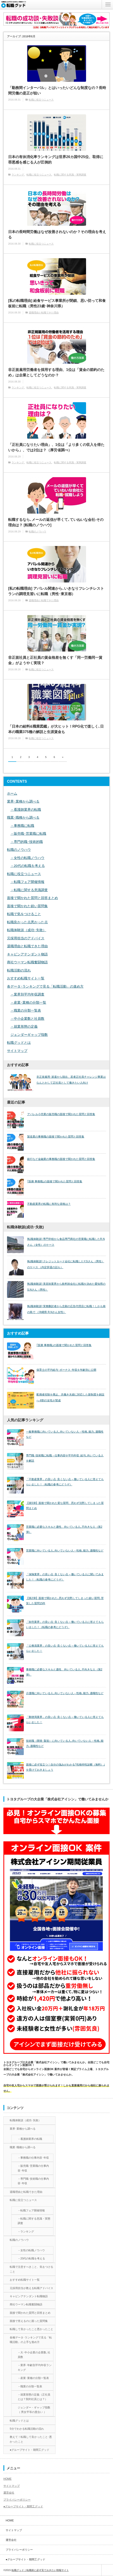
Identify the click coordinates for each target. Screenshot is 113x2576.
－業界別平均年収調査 (27, 994)
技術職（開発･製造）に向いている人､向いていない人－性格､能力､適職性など (64, 1743)
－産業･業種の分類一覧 (28, 1002)
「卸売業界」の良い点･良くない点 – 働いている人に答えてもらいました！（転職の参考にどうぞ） (65, 1624)
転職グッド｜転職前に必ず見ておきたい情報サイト (40, 2570)
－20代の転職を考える (27, 866)
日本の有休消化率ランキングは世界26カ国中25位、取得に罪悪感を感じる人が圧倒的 (55, 159)
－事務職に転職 (22, 825)
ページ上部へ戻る (107, 2570)
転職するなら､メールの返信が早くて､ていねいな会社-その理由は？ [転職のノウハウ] (55, 522)
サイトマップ (17, 1051)
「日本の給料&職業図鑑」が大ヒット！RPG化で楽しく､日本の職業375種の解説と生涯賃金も (56, 729)
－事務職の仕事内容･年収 (33, 2157)
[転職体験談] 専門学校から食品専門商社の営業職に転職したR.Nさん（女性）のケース (66, 1241)
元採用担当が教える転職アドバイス (31, 2288)
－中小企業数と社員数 (27, 1018)
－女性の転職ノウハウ (27, 858)
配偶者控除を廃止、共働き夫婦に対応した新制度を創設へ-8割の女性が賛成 (70, 1397)
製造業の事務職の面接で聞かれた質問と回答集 (55, 1136)
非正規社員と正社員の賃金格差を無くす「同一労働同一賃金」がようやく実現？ (55, 660)
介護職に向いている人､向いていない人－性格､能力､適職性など (64, 1693)
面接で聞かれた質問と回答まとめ (32, 898)
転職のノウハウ (37, 531)
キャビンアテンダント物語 (27, 954)
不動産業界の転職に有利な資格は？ (49, 1203)
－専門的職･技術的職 (26, 842)
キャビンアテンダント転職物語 (29, 2296)
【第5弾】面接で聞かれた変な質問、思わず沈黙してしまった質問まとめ (65, 1505)
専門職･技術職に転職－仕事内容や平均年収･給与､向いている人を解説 (64, 1458)
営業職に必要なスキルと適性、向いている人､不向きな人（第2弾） (64, 1529)
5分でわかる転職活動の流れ (27, 2428)
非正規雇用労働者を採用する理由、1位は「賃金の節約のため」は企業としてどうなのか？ (56, 372)
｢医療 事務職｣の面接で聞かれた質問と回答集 (54, 1181)
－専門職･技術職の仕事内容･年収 (33, 2181)
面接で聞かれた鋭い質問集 (27, 906)
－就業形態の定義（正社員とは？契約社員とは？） (34, 2397)
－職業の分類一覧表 (25, 1010)
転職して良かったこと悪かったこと (31, 2329)
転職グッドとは (19, 1042)
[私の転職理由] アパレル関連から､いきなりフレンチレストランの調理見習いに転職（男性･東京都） (56, 591)
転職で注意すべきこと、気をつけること (31, 2269)
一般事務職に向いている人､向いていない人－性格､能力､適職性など (64, 1434)
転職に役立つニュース (41, 99)
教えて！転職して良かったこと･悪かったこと (31, 2439)
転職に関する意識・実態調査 (70, 174)
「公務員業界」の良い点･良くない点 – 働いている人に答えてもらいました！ (65, 1648)
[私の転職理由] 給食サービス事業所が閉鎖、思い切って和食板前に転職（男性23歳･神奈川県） (57, 303)
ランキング (18, 174)
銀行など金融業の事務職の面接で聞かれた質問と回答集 (61, 1159)
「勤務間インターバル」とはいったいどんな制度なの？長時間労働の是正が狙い (57, 90)
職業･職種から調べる (23, 817)
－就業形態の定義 (24, 1026)
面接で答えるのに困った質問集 (29, 2321)
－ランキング (26, 2231)
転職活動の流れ (19, 970)
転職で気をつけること (24, 914)
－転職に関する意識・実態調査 (34, 2221)
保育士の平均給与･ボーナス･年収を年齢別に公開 (66, 1369)
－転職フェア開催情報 (27, 882)
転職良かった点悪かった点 (27, 922)
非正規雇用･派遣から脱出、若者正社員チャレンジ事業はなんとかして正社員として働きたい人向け (71, 1079)
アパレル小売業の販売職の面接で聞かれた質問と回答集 (61, 1114)
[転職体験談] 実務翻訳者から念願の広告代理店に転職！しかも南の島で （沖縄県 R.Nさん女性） (66, 1309)
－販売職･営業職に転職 (28, 833)
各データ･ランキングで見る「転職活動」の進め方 (45, 986)
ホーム (12, 793)
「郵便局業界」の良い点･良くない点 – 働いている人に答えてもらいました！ (65, 1719)
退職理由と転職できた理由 (44, 312)
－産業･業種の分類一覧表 (33, 2378)
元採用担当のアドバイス (25, 938)
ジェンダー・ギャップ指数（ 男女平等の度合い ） (34, 2410)
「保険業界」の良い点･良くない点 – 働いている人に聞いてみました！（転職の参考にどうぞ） (65, 1577)
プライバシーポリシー (17, 2499)
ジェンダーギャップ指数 (29, 1035)
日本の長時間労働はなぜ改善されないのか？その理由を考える (57, 234)
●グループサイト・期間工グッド (29, 2449)
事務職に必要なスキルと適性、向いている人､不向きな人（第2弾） (64, 1672)
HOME (7, 2478)
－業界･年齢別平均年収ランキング (35, 2367)
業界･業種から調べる (23, 801)
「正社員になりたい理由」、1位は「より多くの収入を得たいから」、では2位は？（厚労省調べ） (56, 447)
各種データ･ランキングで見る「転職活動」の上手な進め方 (31, 2340)
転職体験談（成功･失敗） (26, 930)
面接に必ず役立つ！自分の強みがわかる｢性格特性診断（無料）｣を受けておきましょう (65, 1767)
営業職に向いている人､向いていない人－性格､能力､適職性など (64, 1550)
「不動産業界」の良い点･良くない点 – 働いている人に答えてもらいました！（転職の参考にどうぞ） (65, 1482)
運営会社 (8, 2492)
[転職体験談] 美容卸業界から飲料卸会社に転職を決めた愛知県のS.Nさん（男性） (66, 1286)
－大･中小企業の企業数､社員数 (34, 2355)
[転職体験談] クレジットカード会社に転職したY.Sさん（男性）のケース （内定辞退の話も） (65, 1264)
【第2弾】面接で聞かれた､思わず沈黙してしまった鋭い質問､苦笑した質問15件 (65, 1601)
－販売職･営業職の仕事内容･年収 (33, 2168)
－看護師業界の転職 (25, 809)
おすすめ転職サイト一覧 (25, 978)
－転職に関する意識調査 (29, 890)
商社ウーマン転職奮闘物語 (27, 962)
